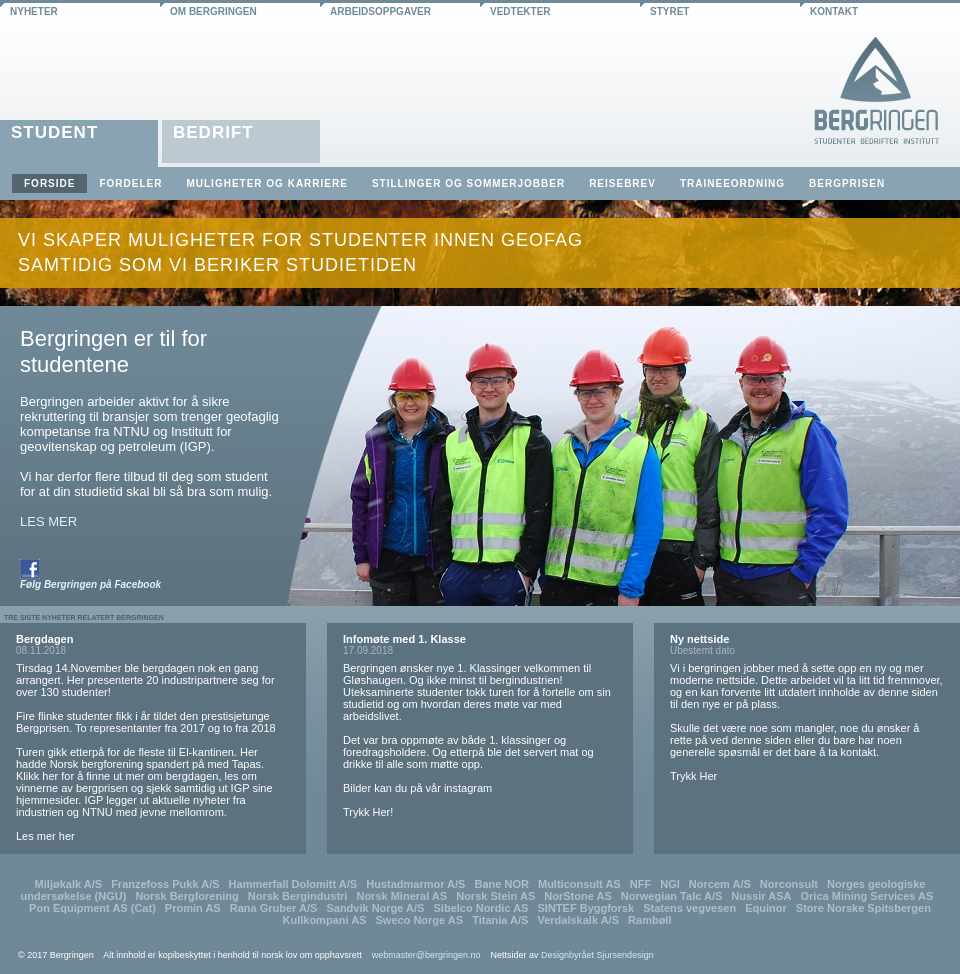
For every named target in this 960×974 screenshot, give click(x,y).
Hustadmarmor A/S (415, 884)
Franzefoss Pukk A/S (165, 884)
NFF (640, 884)
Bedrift (213, 132)
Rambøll (649, 920)
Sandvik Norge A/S (375, 908)
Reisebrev (622, 183)
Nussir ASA (761, 896)
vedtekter (520, 11)
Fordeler (130, 183)
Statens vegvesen (689, 908)
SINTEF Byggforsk (586, 908)
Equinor (766, 908)
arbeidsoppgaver (380, 11)
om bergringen (213, 11)
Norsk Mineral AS (401, 896)
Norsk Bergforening (186, 896)
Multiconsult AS (579, 884)
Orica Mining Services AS (867, 896)
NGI (670, 884)
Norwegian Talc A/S (671, 896)
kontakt (834, 11)
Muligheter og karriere (266, 183)
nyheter (34, 11)
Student (54, 132)
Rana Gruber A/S (274, 908)
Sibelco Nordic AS (481, 908)
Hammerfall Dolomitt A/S (293, 884)
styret (669, 11)
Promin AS (193, 908)
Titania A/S (500, 920)
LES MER (48, 521)
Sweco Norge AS (419, 920)
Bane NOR (502, 884)
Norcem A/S (720, 884)
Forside (49, 183)
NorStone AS (577, 896)
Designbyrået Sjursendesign (597, 955)
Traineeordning (732, 183)
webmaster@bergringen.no (426, 955)
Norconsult (789, 884)
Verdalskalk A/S (578, 920)
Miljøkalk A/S (68, 884)
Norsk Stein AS (495, 896)
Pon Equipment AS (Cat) (92, 908)
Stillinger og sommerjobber (468, 183)
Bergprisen (847, 183)
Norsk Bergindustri (298, 896)
